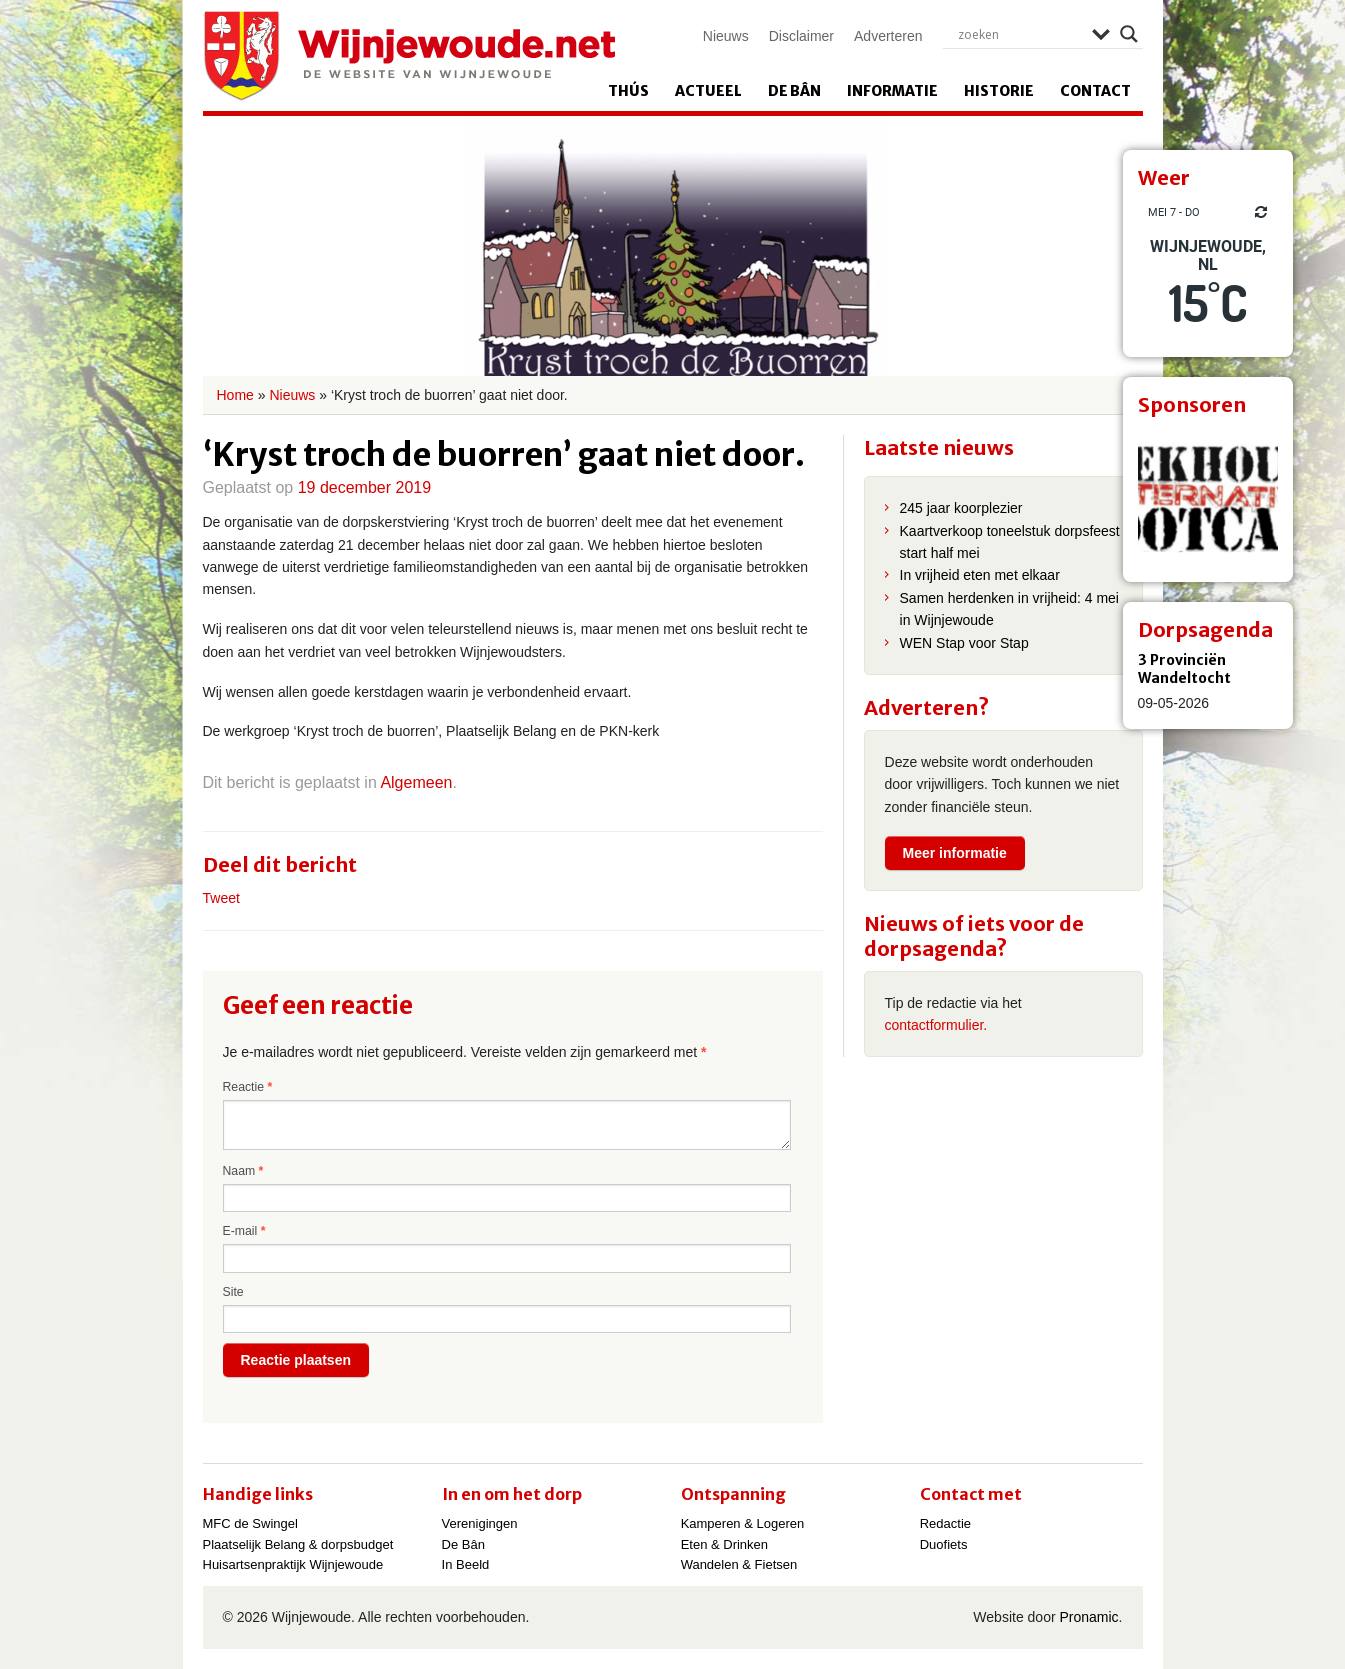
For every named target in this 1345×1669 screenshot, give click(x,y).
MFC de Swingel (250, 1523)
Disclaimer (801, 36)
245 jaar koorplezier (961, 508)
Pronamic (1088, 1617)
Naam (243, 1171)
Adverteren (888, 36)
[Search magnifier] (1129, 34)
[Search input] (1020, 34)
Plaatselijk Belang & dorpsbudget (298, 1544)
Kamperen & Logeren (743, 1523)
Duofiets (944, 1544)
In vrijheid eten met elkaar (980, 575)
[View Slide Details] (1208, 497)
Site (233, 1292)
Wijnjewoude (409, 56)
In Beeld (466, 1564)
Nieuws (726, 36)
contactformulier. (936, 1025)
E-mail (244, 1231)
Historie (999, 91)
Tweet (221, 898)
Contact (1095, 91)
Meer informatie (955, 853)
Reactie (248, 1087)
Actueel (708, 91)
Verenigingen (480, 1523)
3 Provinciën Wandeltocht (1184, 669)
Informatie (892, 91)
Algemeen (416, 782)
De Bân (794, 91)
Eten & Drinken (724, 1544)
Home (235, 395)
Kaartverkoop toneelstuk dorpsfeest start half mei (1010, 542)
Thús (628, 91)
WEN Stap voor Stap (964, 643)
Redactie (945, 1523)
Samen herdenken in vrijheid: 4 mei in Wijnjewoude (1009, 609)
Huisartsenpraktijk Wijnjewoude (293, 1564)
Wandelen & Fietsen (739, 1564)
